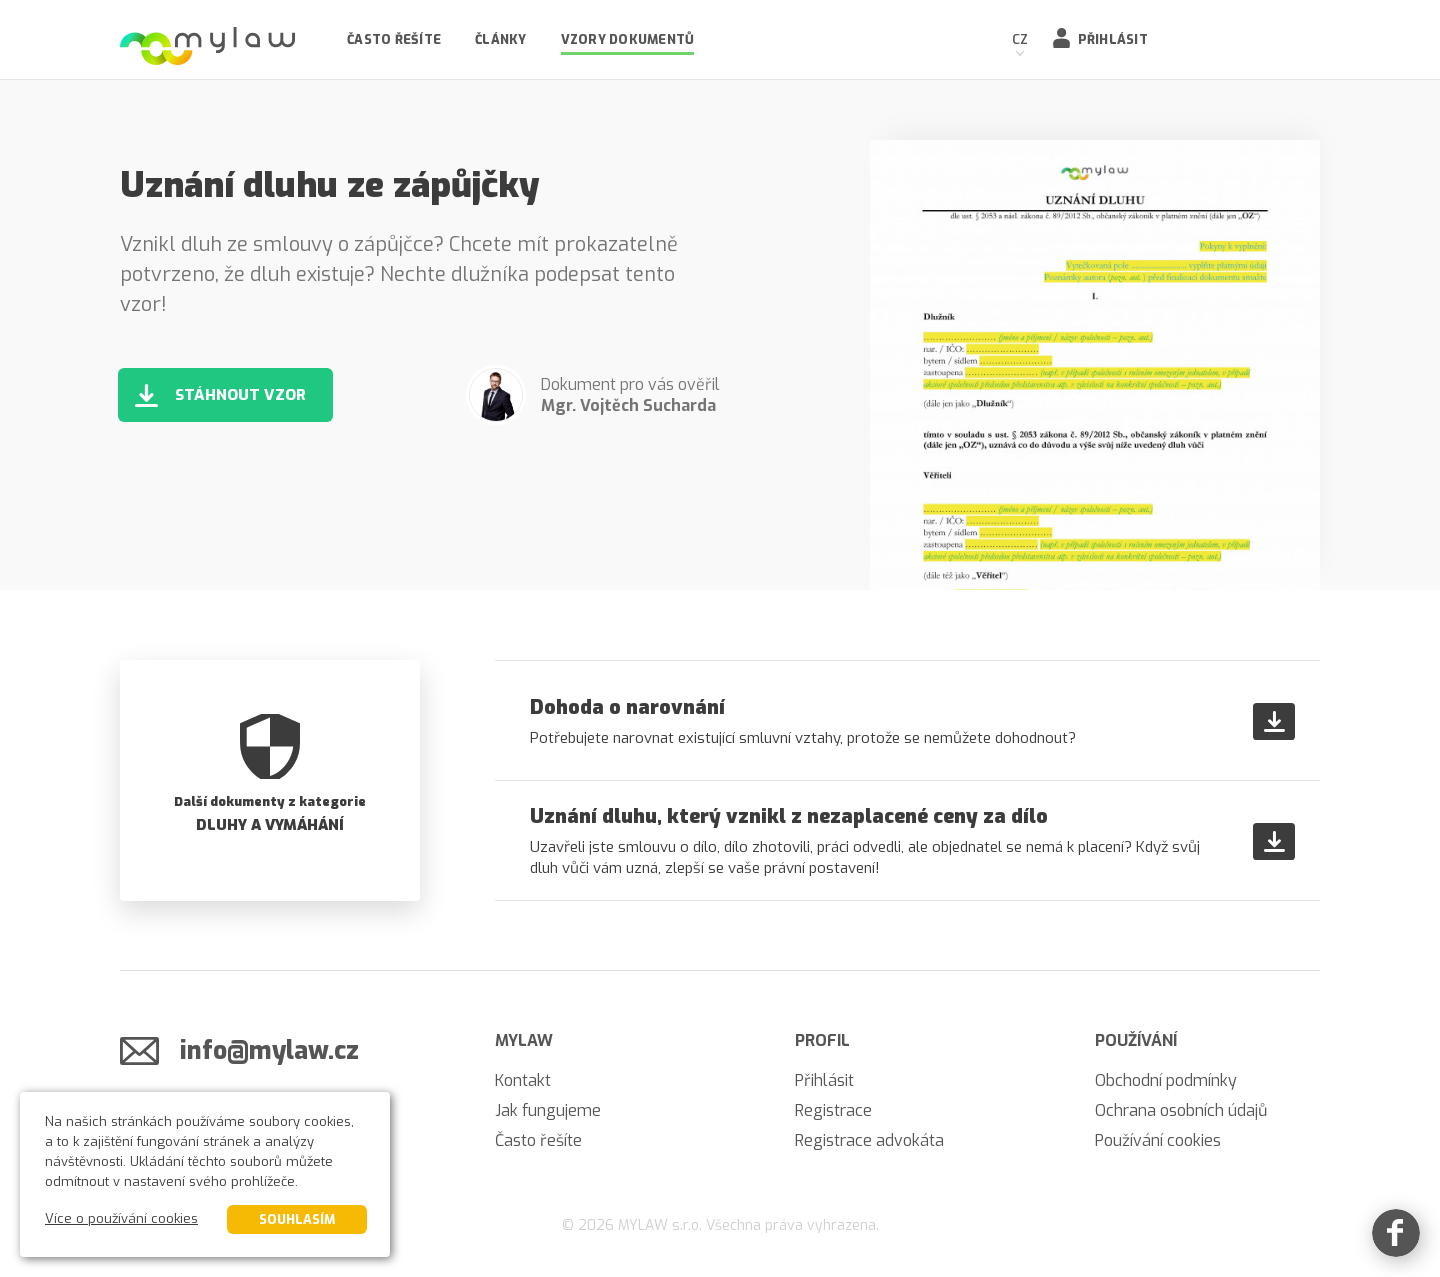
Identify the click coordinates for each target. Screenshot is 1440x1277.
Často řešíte (394, 39)
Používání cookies (1158, 1140)
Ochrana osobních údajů (1181, 1110)
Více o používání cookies (121, 1218)
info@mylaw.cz (269, 1050)
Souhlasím (297, 1219)
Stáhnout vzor (240, 395)
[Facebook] (1396, 1233)
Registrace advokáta (869, 1140)
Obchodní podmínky (1166, 1080)
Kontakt (523, 1080)
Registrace (833, 1110)
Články (501, 39)
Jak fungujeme (548, 1110)
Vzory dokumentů (628, 39)
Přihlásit (1113, 39)
